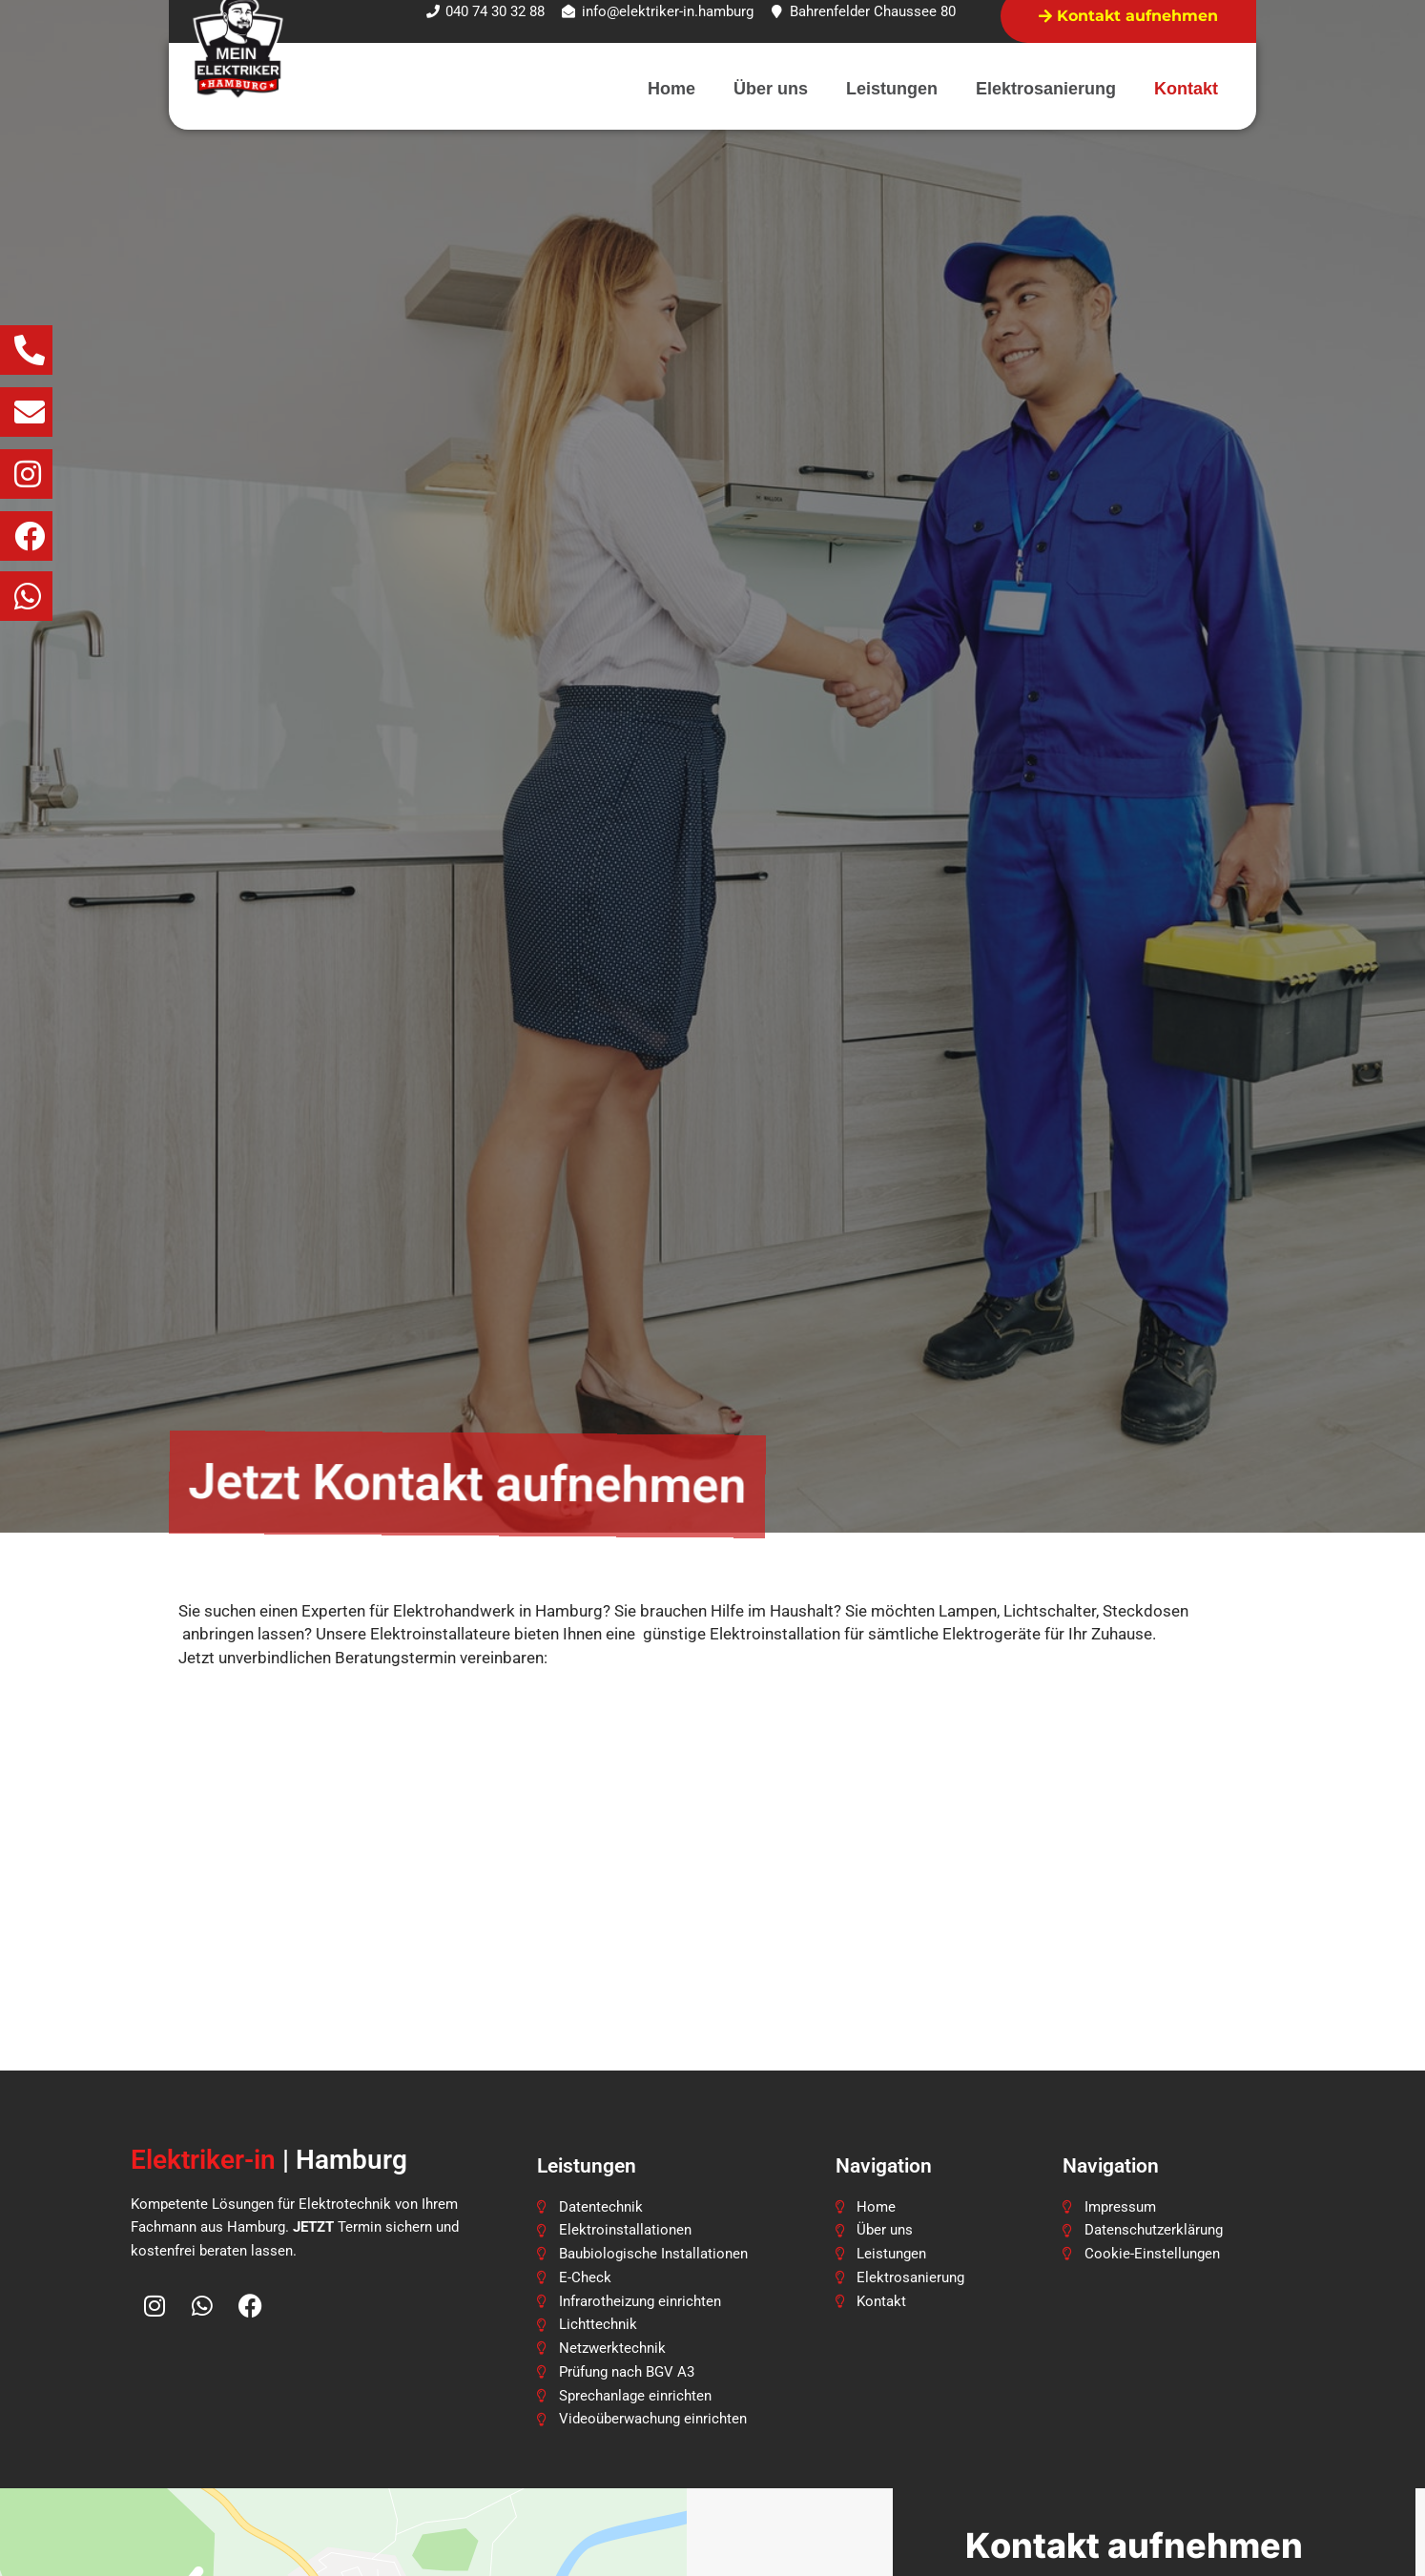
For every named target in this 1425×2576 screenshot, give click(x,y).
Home (671, 88)
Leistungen (892, 88)
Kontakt (1186, 88)
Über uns (770, 88)
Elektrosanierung (1046, 88)
